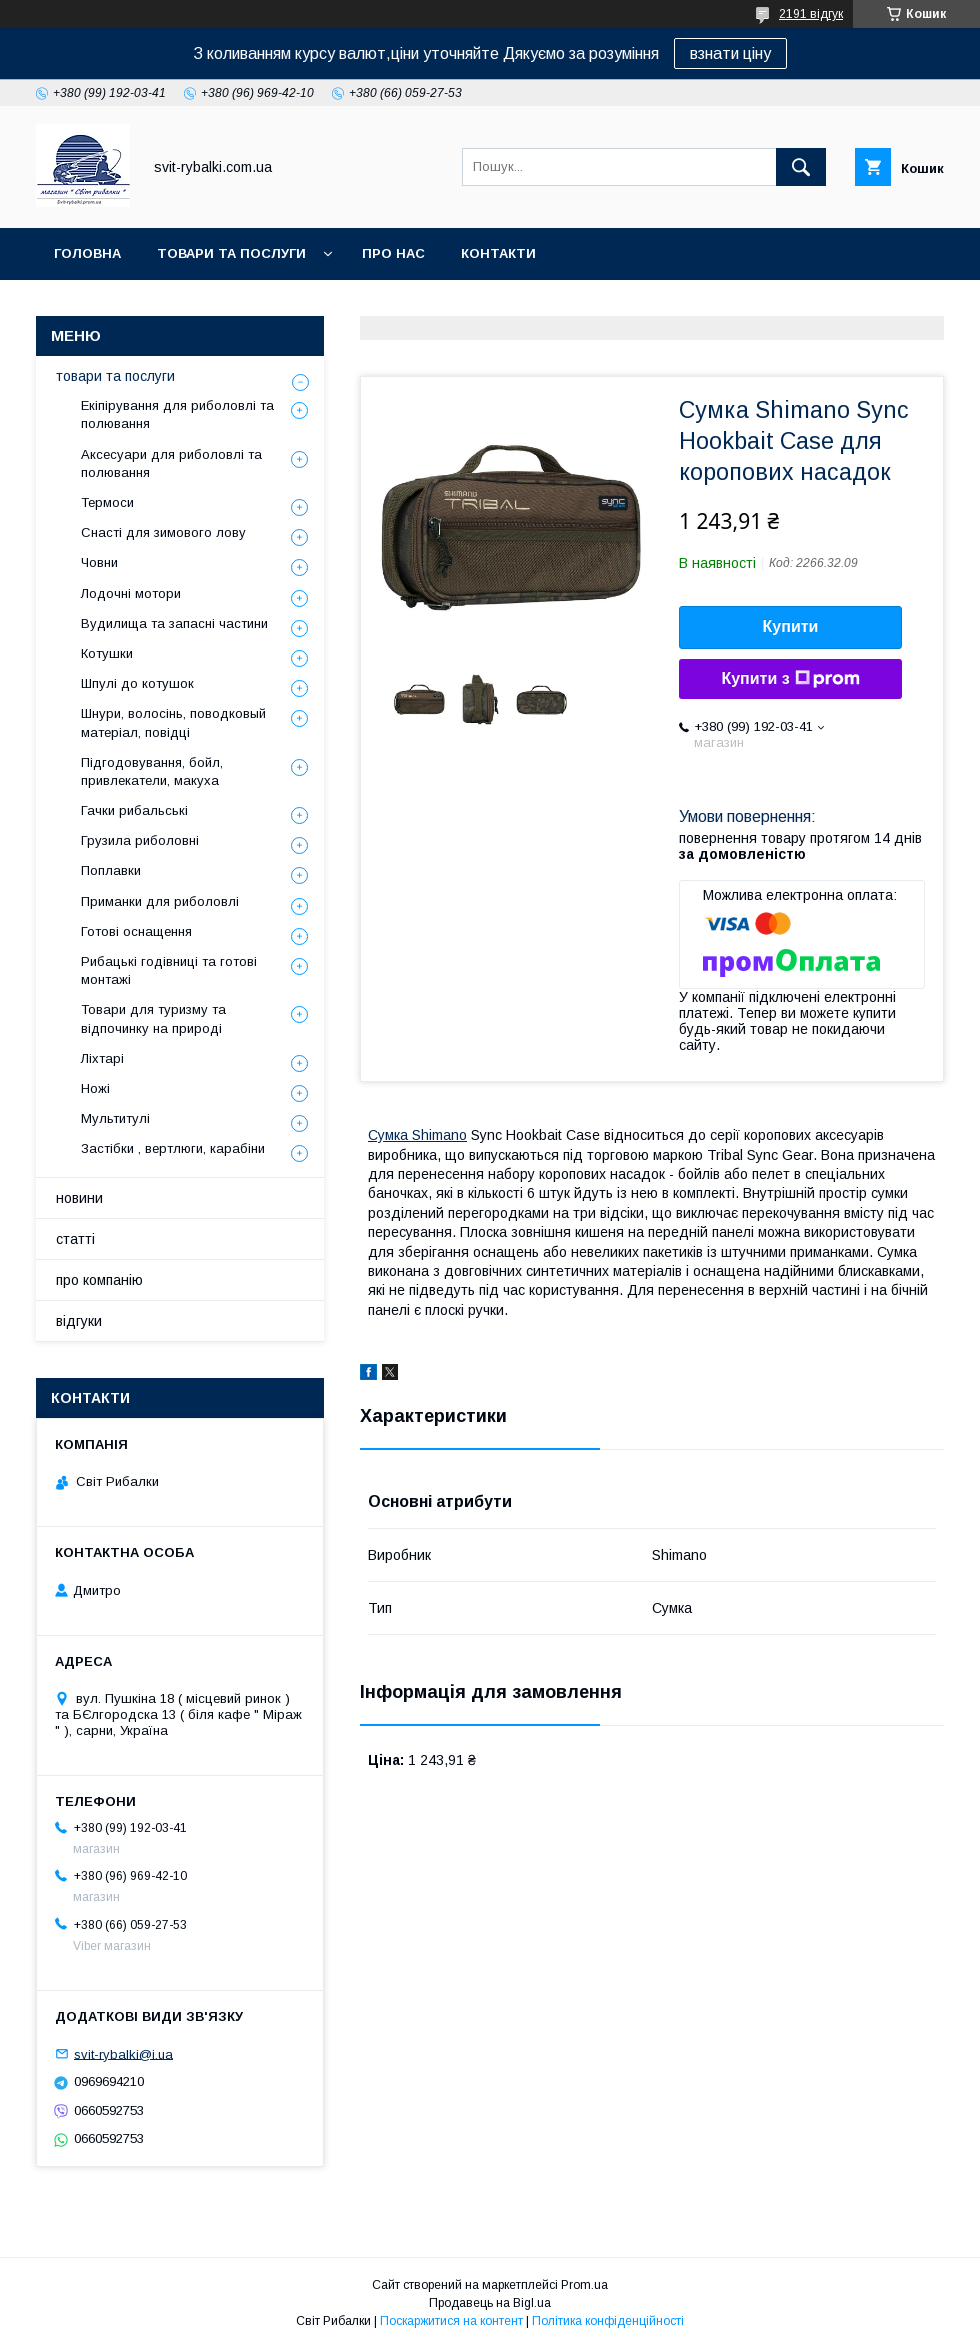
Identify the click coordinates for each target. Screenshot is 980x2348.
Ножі (95, 1088)
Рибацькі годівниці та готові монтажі (169, 970)
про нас (393, 253)
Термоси (107, 502)
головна (87, 253)
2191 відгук (811, 14)
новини (79, 1198)
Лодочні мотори (131, 593)
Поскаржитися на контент (451, 2321)
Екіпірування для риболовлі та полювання (177, 414)
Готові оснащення (136, 931)
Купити (791, 626)
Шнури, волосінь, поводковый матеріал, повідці (173, 722)
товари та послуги (231, 253)
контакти (498, 253)
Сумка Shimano (417, 1135)
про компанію (99, 1280)
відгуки (79, 1321)
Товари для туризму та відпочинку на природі (153, 1018)
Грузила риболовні (140, 840)
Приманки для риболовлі (160, 901)
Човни (99, 562)
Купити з (790, 679)
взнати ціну (730, 53)
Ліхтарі (102, 1058)
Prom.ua (584, 2285)
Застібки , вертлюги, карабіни (173, 1148)
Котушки (107, 653)
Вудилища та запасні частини (174, 623)
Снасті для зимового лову (163, 532)
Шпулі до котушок (137, 683)
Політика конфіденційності (608, 2321)
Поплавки (111, 870)
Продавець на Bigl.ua (490, 2303)
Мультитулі (115, 1118)
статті (75, 1239)
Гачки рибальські (134, 810)
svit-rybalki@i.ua (123, 2053)
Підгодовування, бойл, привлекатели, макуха (152, 771)
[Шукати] (801, 167)
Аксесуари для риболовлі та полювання (171, 463)
